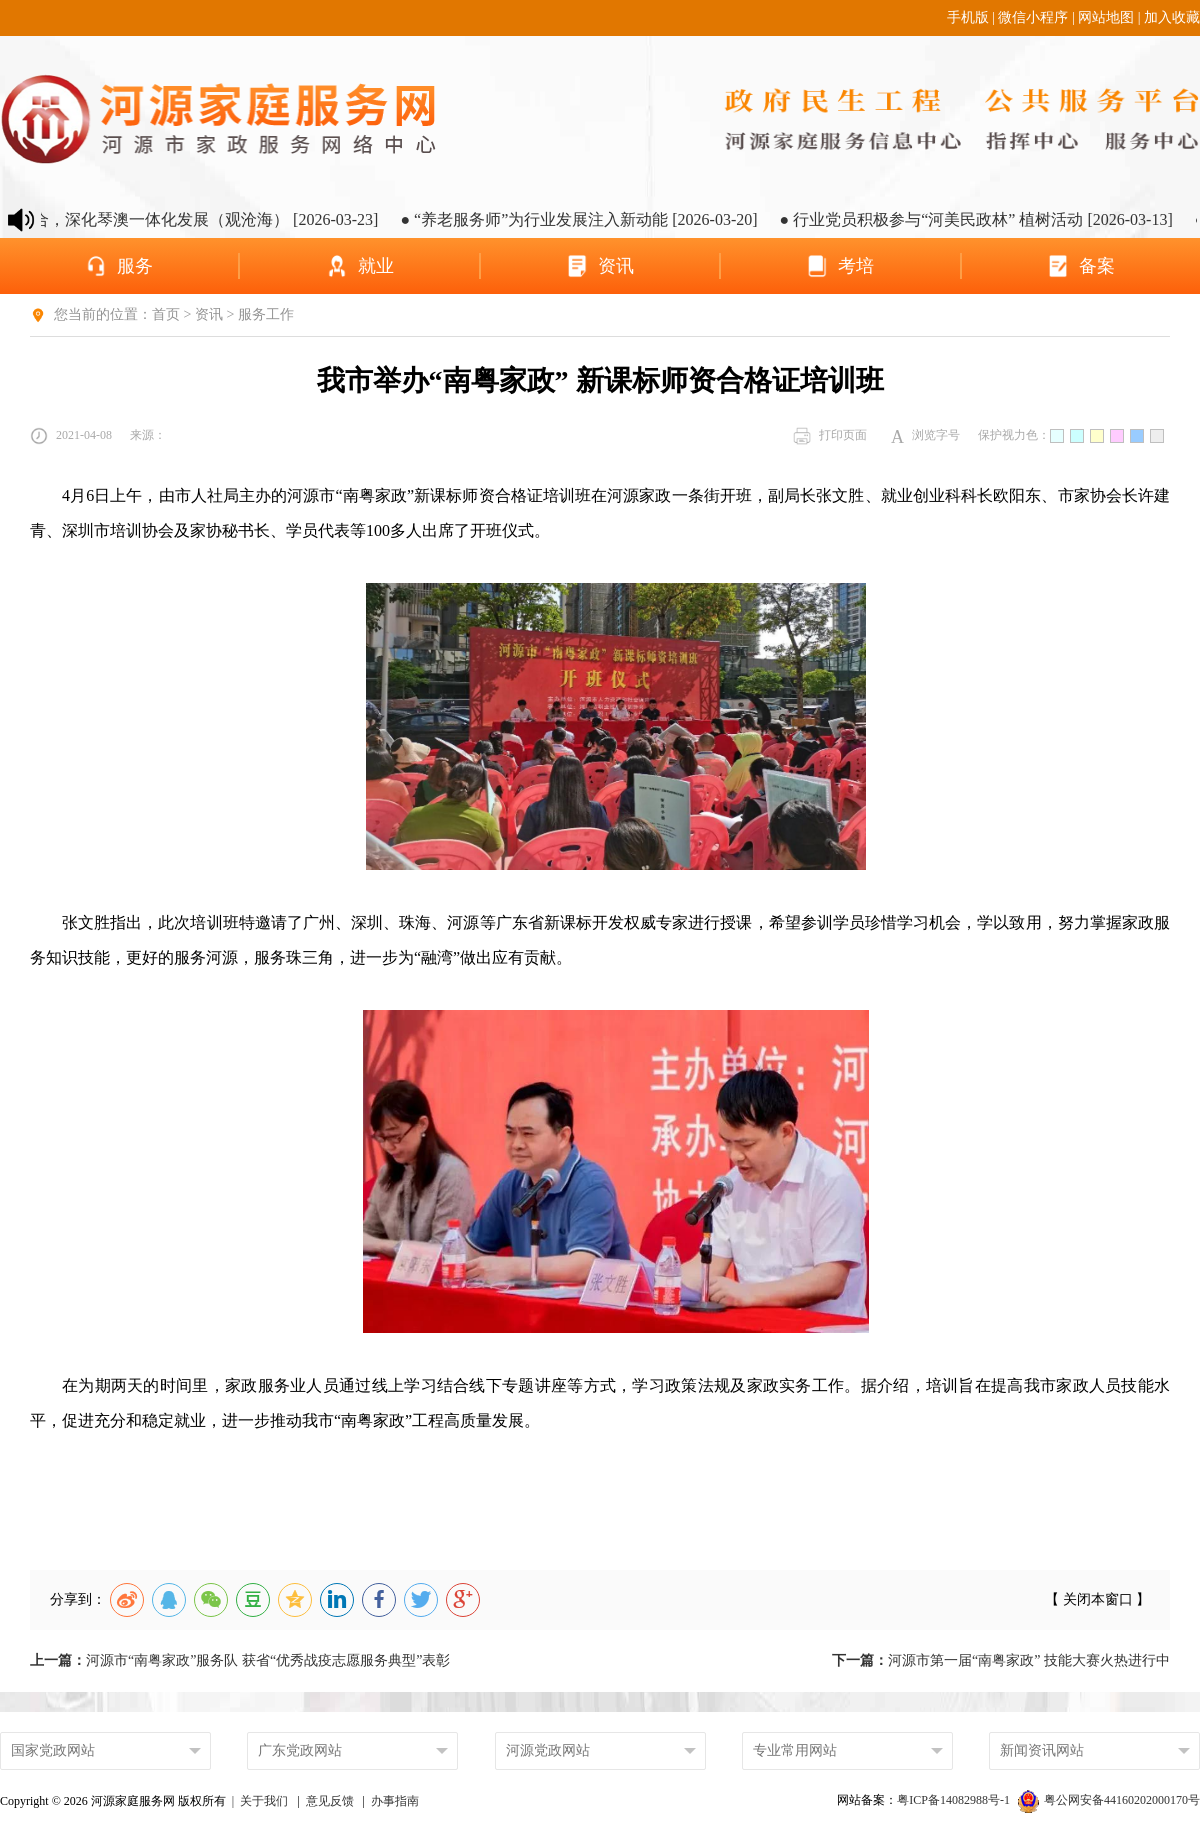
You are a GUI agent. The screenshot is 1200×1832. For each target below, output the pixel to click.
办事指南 (395, 1801)
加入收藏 (1172, 17)
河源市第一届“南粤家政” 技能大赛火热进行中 (1001, 1660)
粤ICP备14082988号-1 (955, 1800)
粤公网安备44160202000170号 (1109, 1800)
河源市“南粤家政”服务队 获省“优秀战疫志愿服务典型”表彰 (240, 1660)
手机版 (968, 17)
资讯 (209, 314)
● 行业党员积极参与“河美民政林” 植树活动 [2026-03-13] (994, 219)
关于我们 (264, 1801)
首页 (166, 314)
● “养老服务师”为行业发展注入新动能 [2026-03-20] (597, 219)
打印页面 (830, 436)
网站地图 (1106, 17)
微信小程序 (1033, 17)
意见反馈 (330, 1801)
